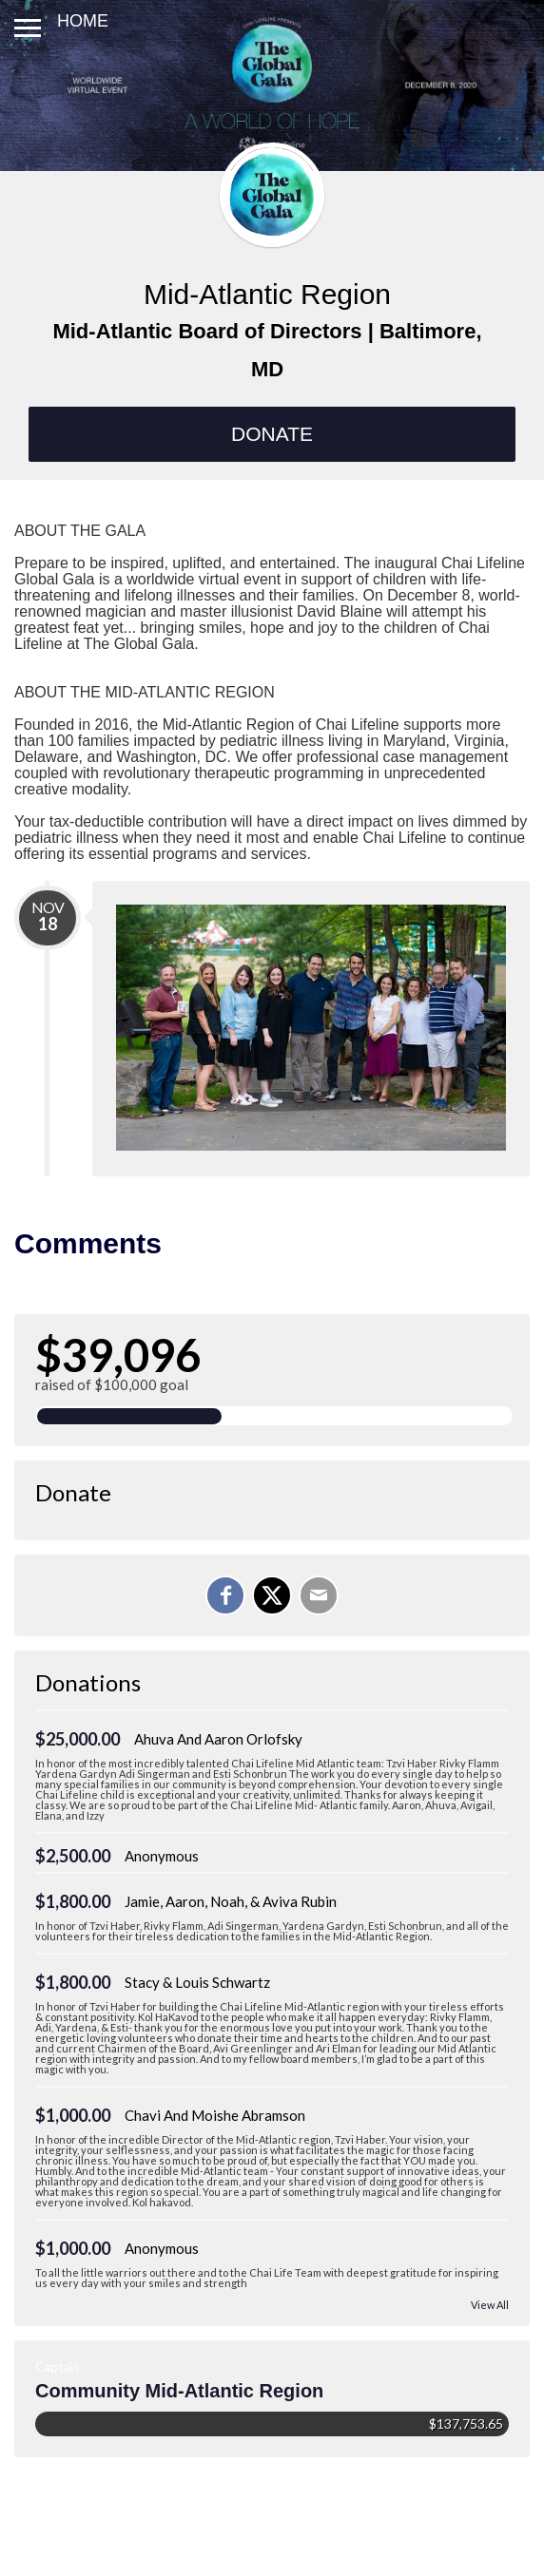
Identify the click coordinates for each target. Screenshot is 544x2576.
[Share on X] (272, 1595)
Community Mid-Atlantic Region (179, 2390)
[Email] (319, 1595)
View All (490, 2304)
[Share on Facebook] (225, 1595)
